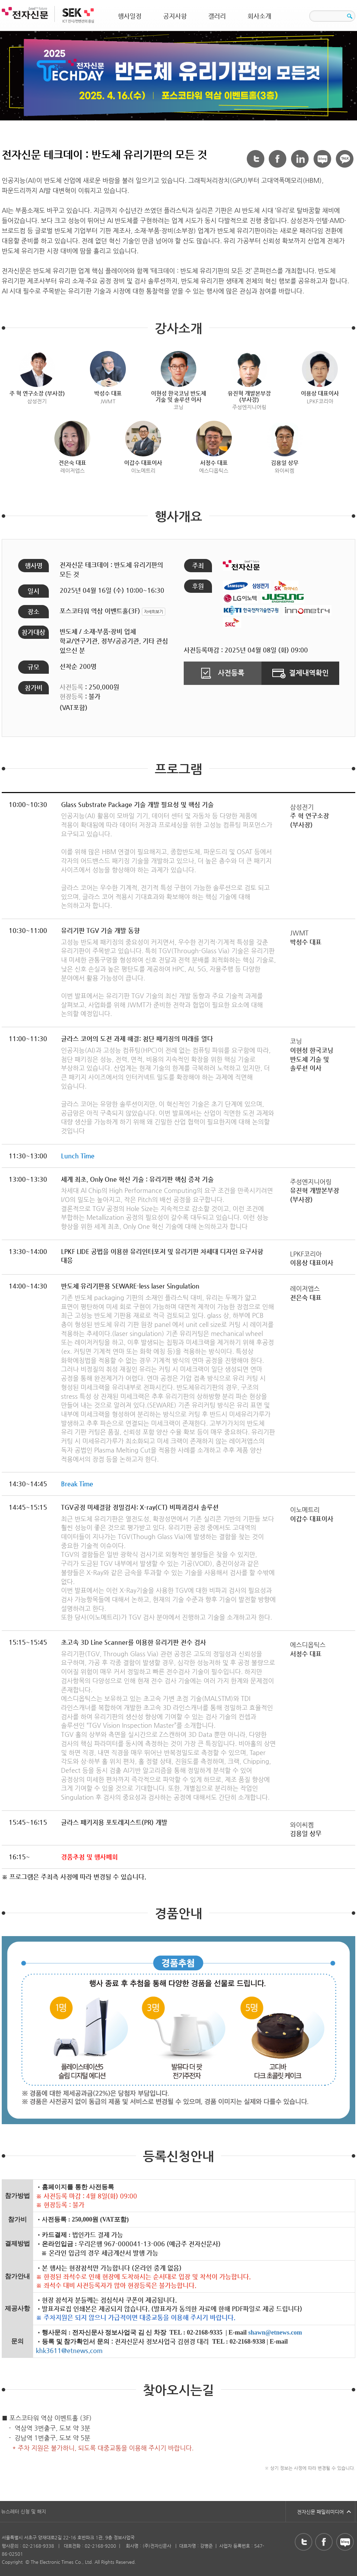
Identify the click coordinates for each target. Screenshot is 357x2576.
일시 (33, 591)
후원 (198, 586)
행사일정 (130, 16)
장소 (33, 611)
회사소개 (259, 16)
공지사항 (175, 16)
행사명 (34, 565)
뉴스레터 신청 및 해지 (23, 2511)
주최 (198, 565)
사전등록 (222, 673)
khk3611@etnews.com (69, 2350)
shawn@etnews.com (275, 2332)
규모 (33, 667)
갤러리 (217, 16)
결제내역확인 (300, 673)
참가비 (34, 687)
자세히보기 (153, 611)
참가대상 (33, 632)
